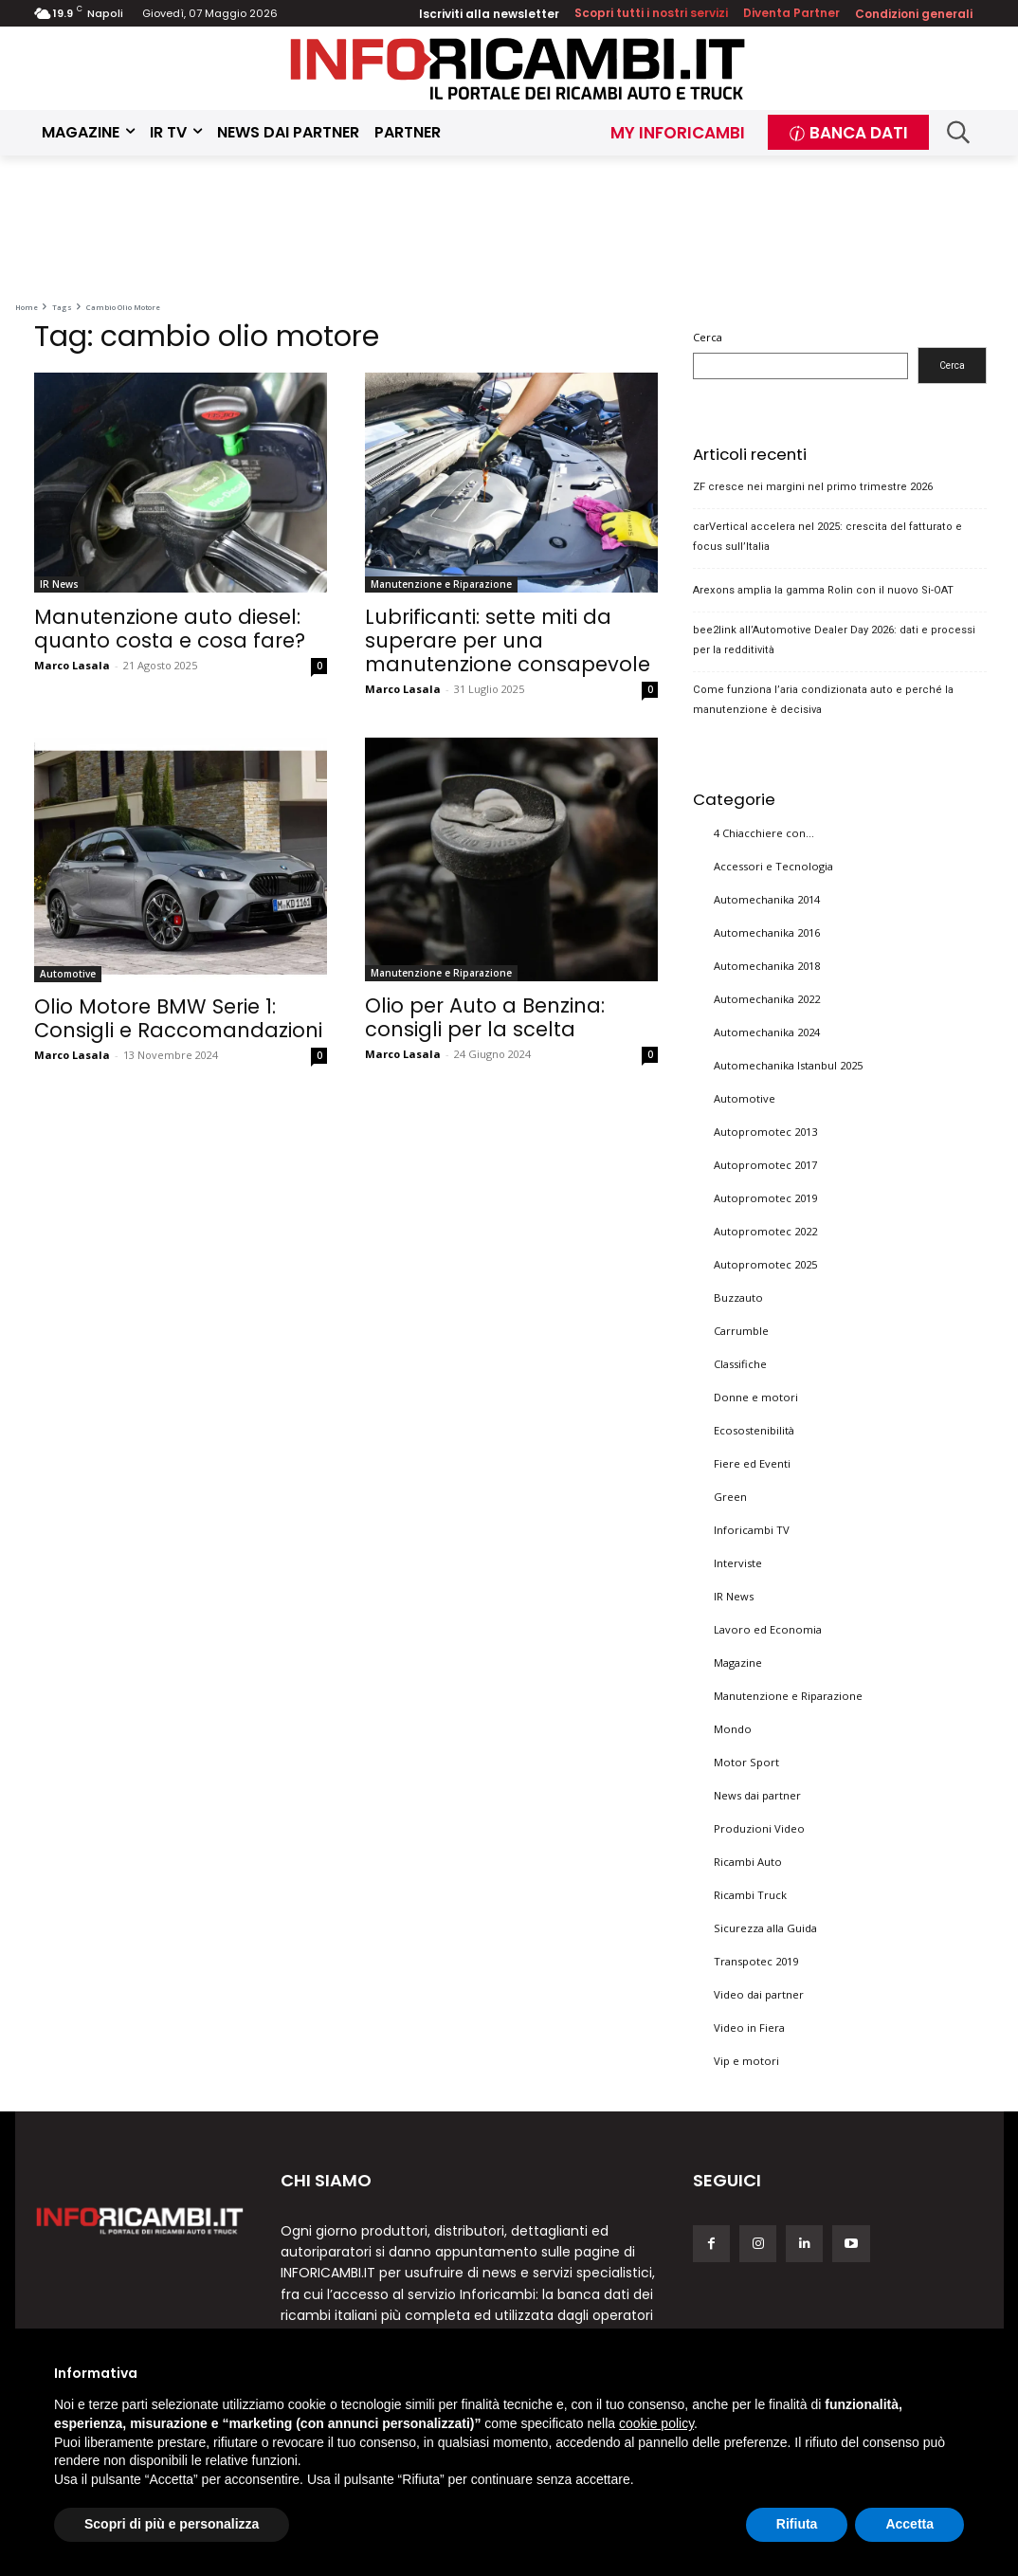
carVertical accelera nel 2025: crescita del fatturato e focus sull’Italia (827, 537)
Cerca (707, 337)
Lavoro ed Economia (768, 1629)
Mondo (733, 1729)
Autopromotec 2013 (765, 1131)
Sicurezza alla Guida (765, 1928)
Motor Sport (746, 1762)
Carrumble (741, 1331)
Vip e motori (746, 2061)
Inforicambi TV (752, 1530)
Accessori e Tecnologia (773, 866)
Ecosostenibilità (754, 1430)
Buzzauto (738, 1297)
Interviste (738, 1563)
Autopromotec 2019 (765, 1198)
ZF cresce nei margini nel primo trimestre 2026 (813, 487)
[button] (958, 132)
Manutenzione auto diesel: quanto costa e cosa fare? (169, 628)
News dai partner (757, 1795)
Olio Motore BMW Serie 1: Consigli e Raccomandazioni (178, 1018)
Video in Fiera (749, 2027)
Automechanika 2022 (767, 999)
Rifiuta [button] (797, 2523)
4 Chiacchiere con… (764, 833)
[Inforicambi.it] (517, 68)
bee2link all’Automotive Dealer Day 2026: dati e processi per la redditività (834, 640)
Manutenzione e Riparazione (441, 584)
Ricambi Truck (750, 1895)
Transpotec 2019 (756, 1961)
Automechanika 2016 (767, 932)
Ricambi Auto (748, 1861)
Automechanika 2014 (767, 899)
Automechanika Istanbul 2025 (788, 1065)
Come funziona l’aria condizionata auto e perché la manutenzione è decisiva (823, 700)
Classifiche (740, 1364)
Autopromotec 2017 (765, 1165)
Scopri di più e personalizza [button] (171, 2523)
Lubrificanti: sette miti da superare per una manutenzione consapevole (507, 640)
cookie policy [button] (656, 2423)
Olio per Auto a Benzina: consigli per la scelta (485, 1017)
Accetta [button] (909, 2523)
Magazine (738, 1662)
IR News (59, 584)
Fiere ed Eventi (752, 1463)
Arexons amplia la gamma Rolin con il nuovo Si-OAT (823, 590)
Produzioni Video (759, 1828)
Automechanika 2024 (767, 1032)
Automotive (68, 973)
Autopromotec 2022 (765, 1231)
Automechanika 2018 (767, 966)
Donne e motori (756, 1397)
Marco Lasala (72, 665)
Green (730, 1496)
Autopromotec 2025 (765, 1264)
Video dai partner (759, 1994)
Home (26, 307)
